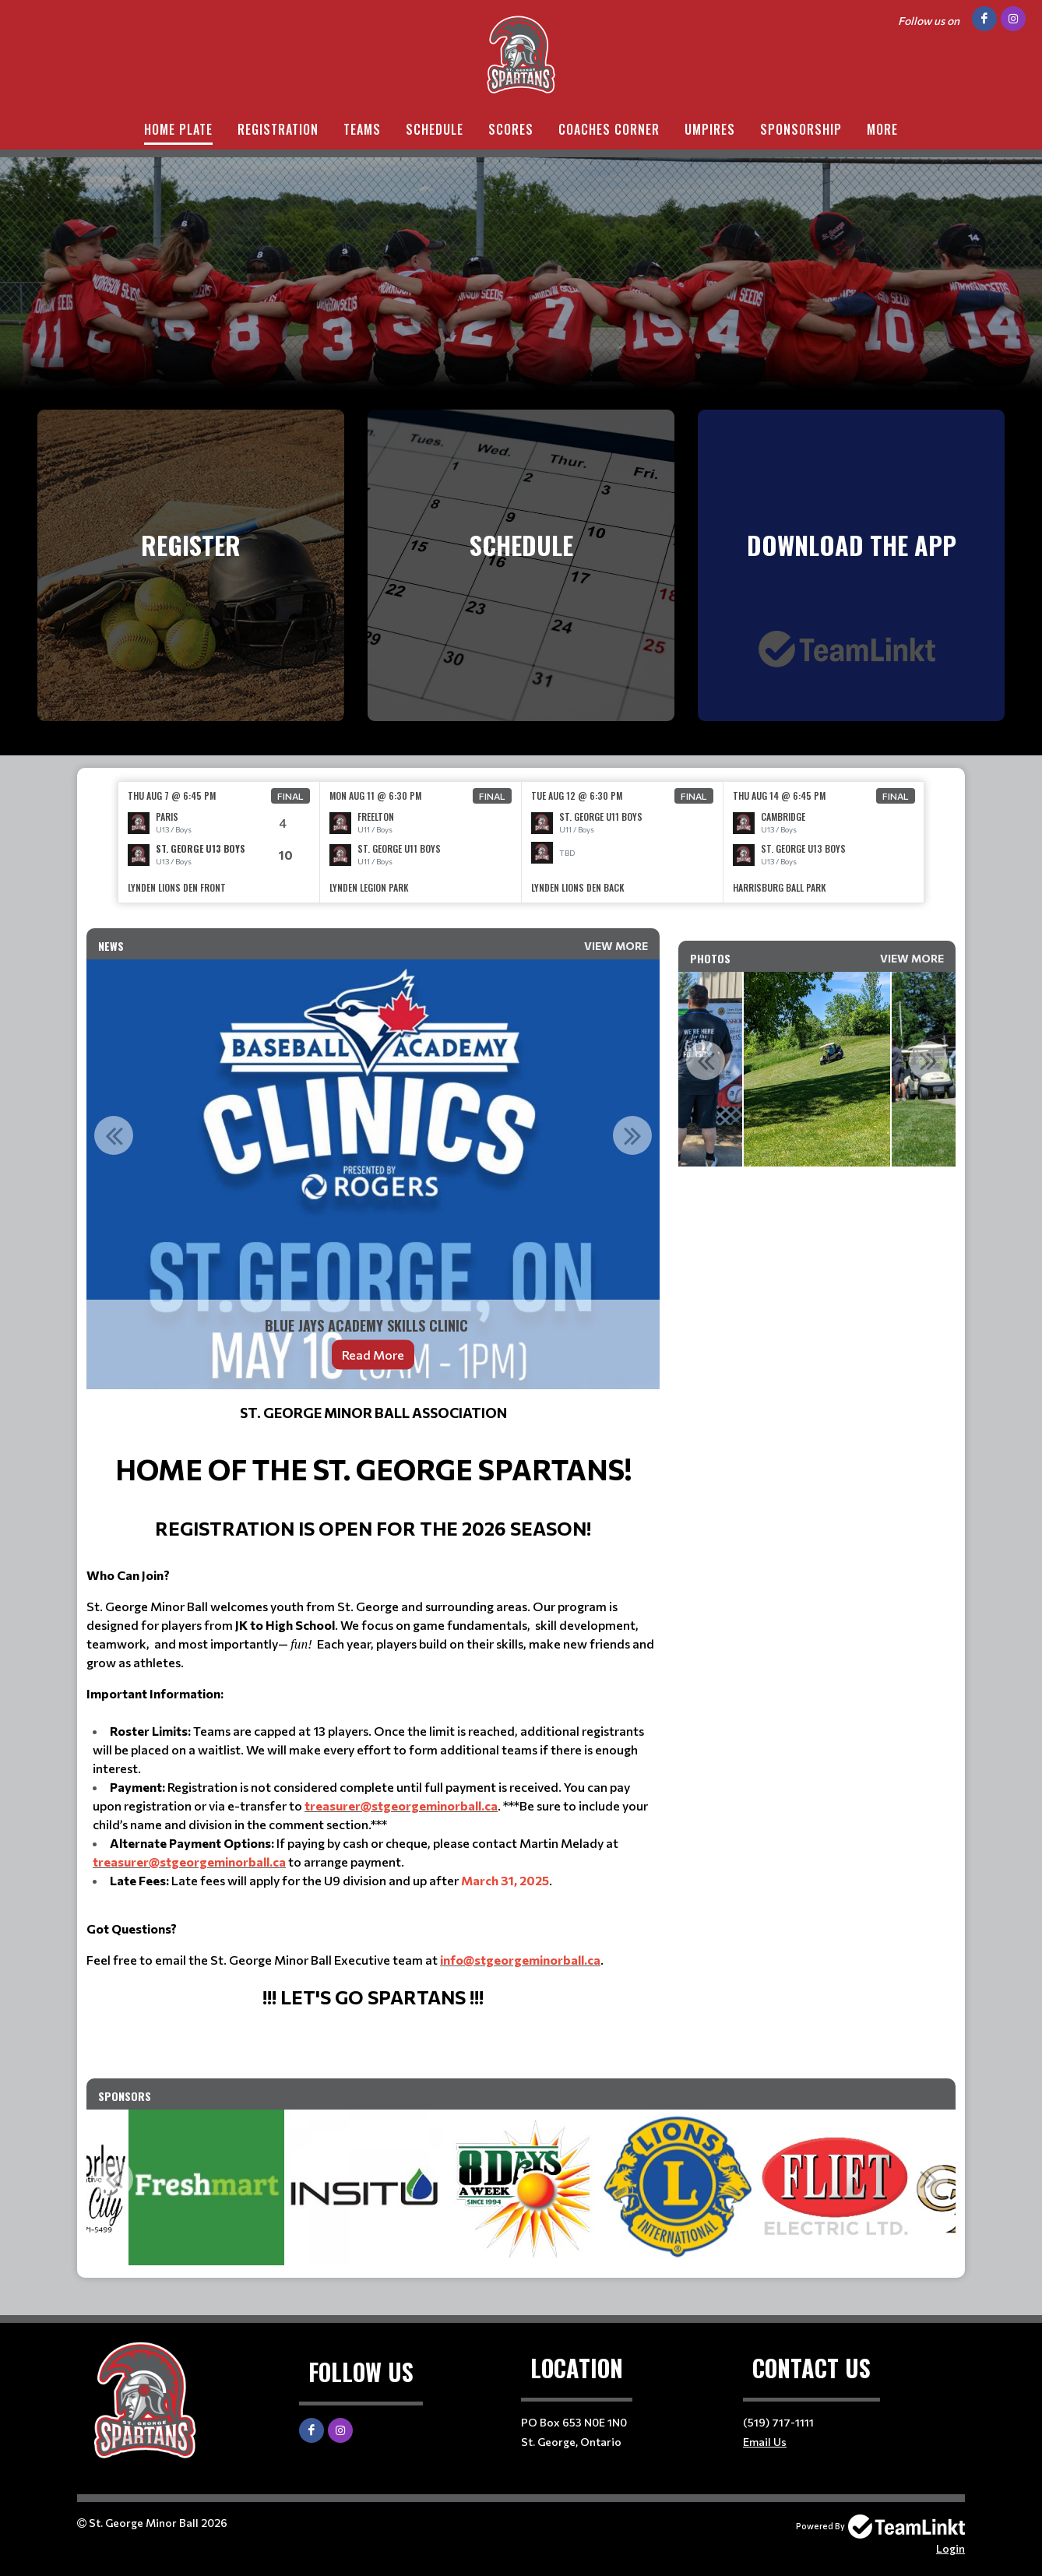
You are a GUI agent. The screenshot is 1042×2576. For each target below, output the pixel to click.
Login (950, 2548)
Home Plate (178, 129)
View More (616, 945)
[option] (219, 842)
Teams (362, 129)
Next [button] (632, 1135)
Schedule (434, 129)
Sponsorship (801, 129)
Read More (373, 1354)
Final (290, 795)
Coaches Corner (609, 129)
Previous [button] (113, 1135)
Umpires (710, 129)
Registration (278, 129)
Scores (510, 129)
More (882, 129)
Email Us (765, 2441)
